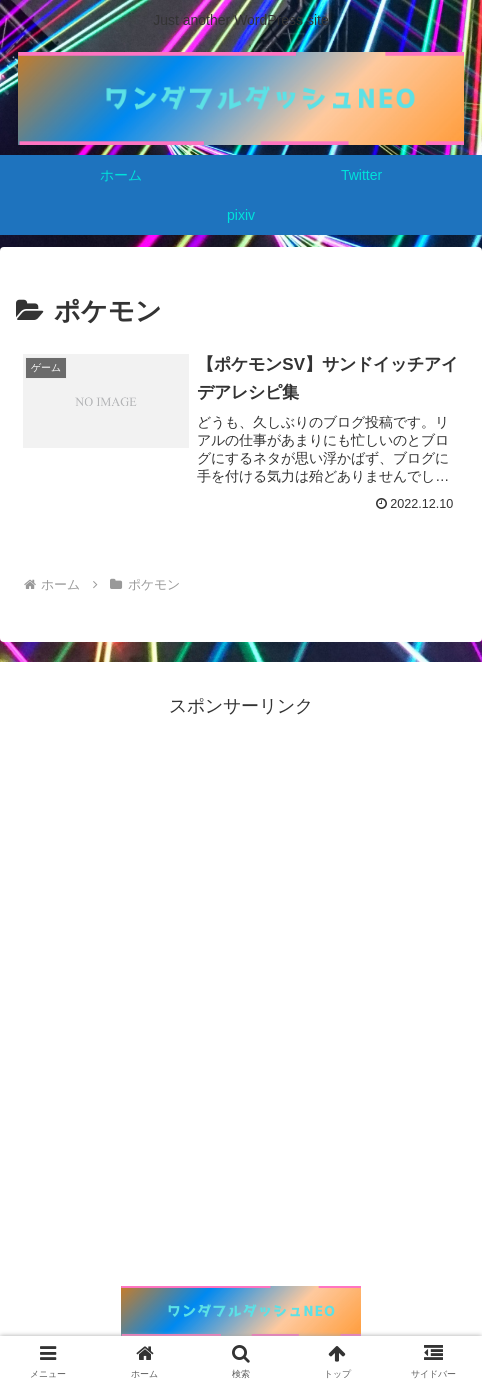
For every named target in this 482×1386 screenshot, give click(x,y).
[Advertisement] (241, 963)
